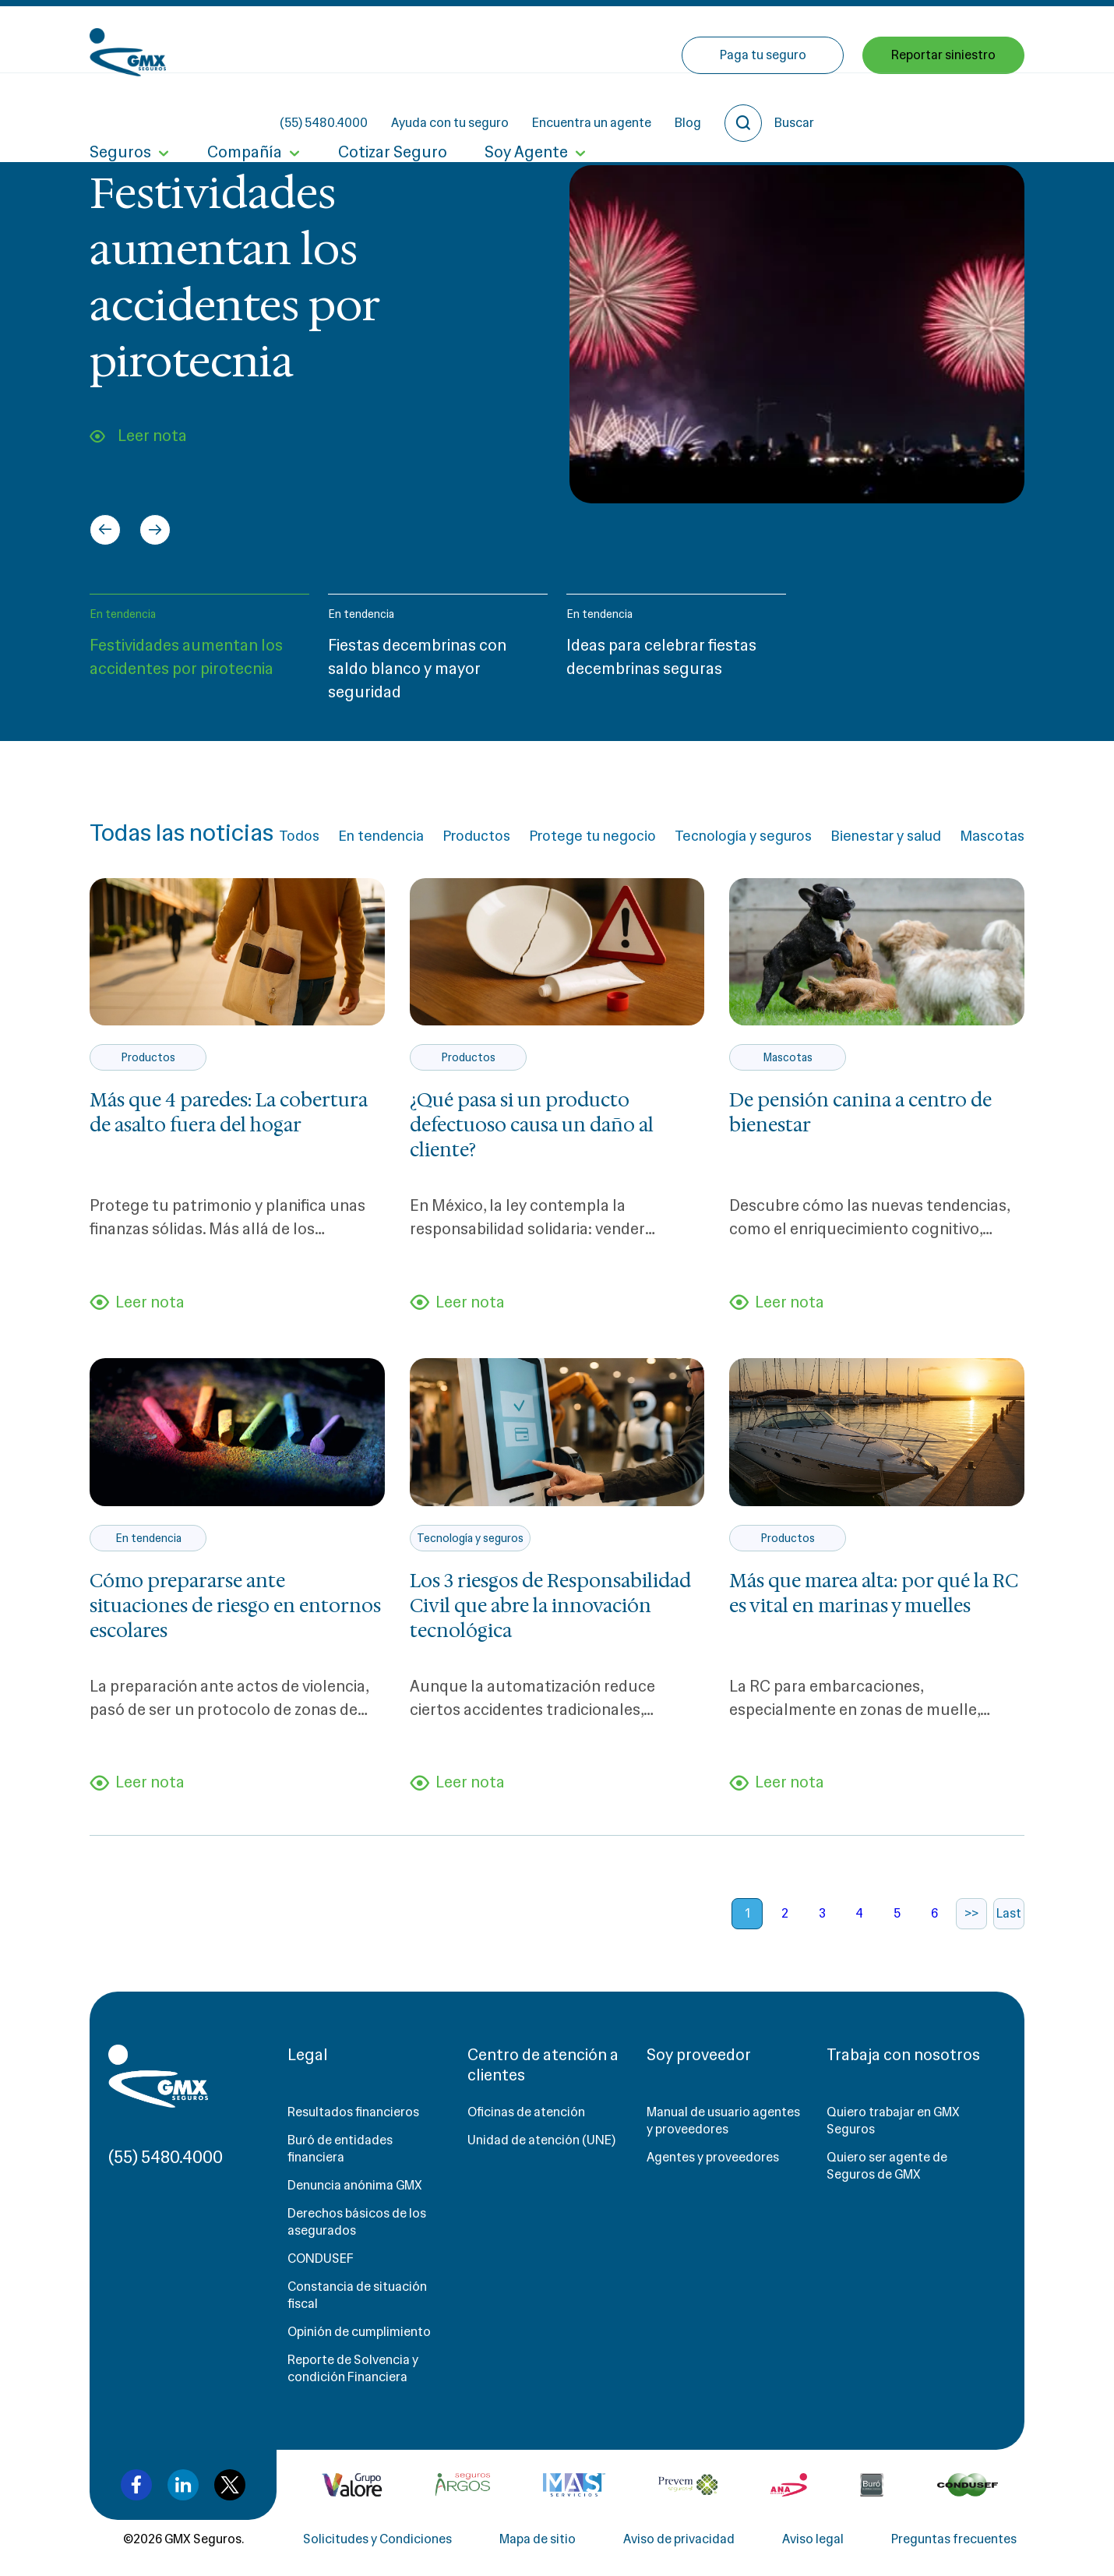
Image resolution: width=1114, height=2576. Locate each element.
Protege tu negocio (592, 836)
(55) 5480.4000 (464, 39)
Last (1008, 1913)
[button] (199, 655)
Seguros (120, 107)
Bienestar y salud (885, 836)
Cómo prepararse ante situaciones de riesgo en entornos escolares (235, 1606)
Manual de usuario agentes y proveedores (723, 2120)
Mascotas (992, 836)
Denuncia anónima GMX (354, 2185)
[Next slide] (155, 529)
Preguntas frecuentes (954, 2539)
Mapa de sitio (537, 2539)
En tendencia (123, 614)
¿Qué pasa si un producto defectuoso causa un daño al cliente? (532, 1125)
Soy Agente (526, 107)
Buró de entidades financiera (340, 2148)
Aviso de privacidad (679, 2539)
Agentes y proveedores (713, 2157)
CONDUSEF (320, 2258)
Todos (299, 836)
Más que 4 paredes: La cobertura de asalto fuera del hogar (229, 1113)
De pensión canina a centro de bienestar (860, 1113)
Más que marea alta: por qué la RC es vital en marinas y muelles (873, 1593)
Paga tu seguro (763, 107)
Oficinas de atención (526, 2112)
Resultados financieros (353, 2112)
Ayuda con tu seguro (590, 39)
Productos (476, 836)
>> (971, 1913)
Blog (828, 39)
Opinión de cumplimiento (359, 2332)
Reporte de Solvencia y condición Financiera (352, 2368)
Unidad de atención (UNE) (541, 2140)
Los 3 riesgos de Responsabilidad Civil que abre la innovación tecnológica (550, 1606)
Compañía (244, 107)
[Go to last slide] (105, 529)
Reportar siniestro (943, 107)
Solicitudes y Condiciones (377, 2539)
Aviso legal (813, 2539)
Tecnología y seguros (743, 836)
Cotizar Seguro (392, 107)
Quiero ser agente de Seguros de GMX (887, 2166)
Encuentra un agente (731, 39)
